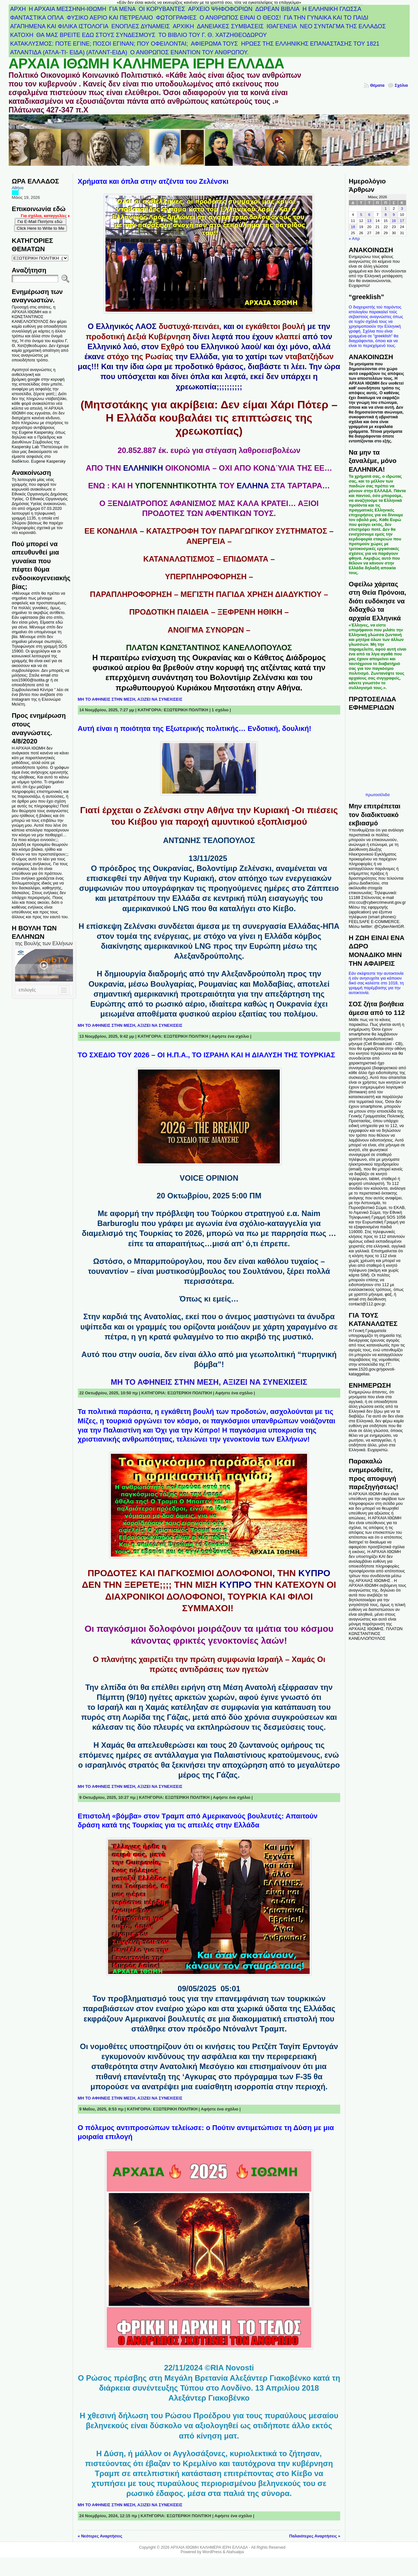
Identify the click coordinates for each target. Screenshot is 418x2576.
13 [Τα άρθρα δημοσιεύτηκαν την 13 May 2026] (369, 221)
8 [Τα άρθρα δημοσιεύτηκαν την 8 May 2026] (385, 215)
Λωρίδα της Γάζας (155, 1717)
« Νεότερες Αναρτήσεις (100, 2536)
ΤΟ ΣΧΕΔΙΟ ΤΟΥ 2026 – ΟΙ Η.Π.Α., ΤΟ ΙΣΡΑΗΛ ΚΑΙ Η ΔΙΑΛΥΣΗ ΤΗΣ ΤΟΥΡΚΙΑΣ (206, 1055)
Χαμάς (157, 1707)
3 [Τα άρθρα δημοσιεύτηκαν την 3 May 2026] (402, 208)
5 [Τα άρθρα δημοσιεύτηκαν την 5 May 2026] (361, 215)
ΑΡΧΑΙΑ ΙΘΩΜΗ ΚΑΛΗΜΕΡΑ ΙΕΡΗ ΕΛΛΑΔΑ (146, 63)
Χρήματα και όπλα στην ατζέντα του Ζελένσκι (153, 181)
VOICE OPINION (209, 1178)
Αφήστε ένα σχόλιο (230, 1036)
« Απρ (354, 238)
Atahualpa (235, 2552)
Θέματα (377, 85)
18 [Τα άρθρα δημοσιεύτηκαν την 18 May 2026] (353, 227)
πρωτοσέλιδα (377, 794)
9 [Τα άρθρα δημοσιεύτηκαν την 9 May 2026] (394, 215)
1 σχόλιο (220, 709)
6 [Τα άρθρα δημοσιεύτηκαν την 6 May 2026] (369, 215)
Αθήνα (18, 187)
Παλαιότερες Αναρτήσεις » (314, 2536)
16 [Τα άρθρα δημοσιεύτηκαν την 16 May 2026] (394, 221)
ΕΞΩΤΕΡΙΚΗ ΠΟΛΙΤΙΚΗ (186, 709)
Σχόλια (401, 85)
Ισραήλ (109, 1707)
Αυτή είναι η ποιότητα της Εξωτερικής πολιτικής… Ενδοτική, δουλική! (194, 728)
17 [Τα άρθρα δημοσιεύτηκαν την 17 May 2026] (402, 221)
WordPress (212, 2552)
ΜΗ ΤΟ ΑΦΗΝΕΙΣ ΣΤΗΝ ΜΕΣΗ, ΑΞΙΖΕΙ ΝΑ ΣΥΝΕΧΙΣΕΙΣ (130, 699)
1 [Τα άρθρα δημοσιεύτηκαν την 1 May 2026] (385, 208)
